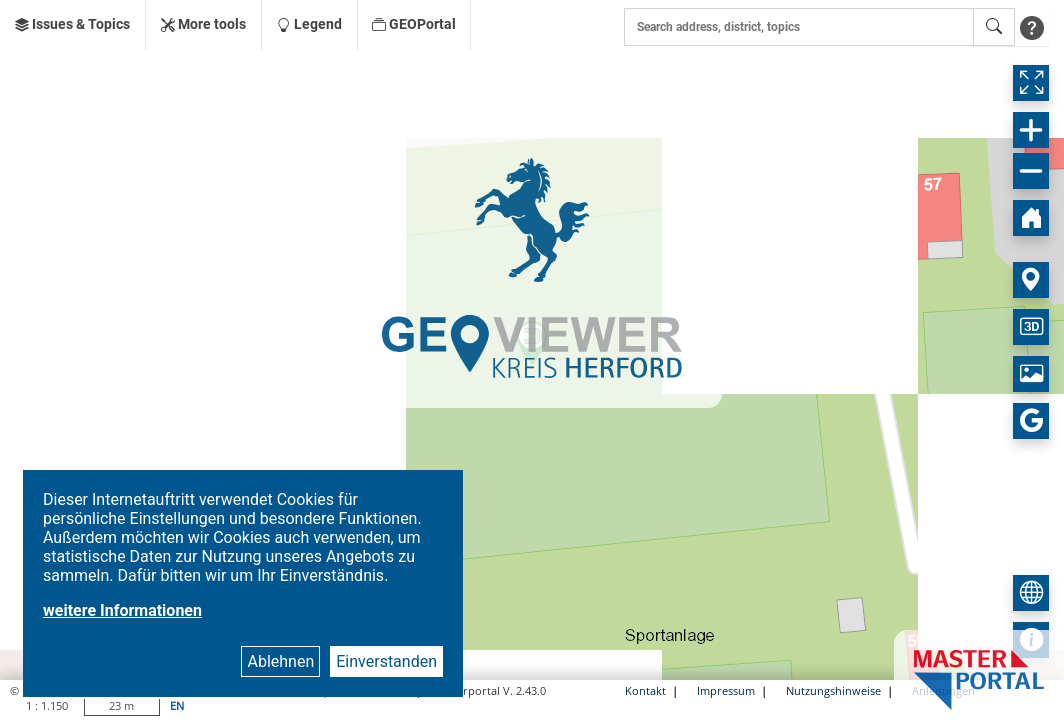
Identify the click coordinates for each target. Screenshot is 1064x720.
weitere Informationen (122, 610)
